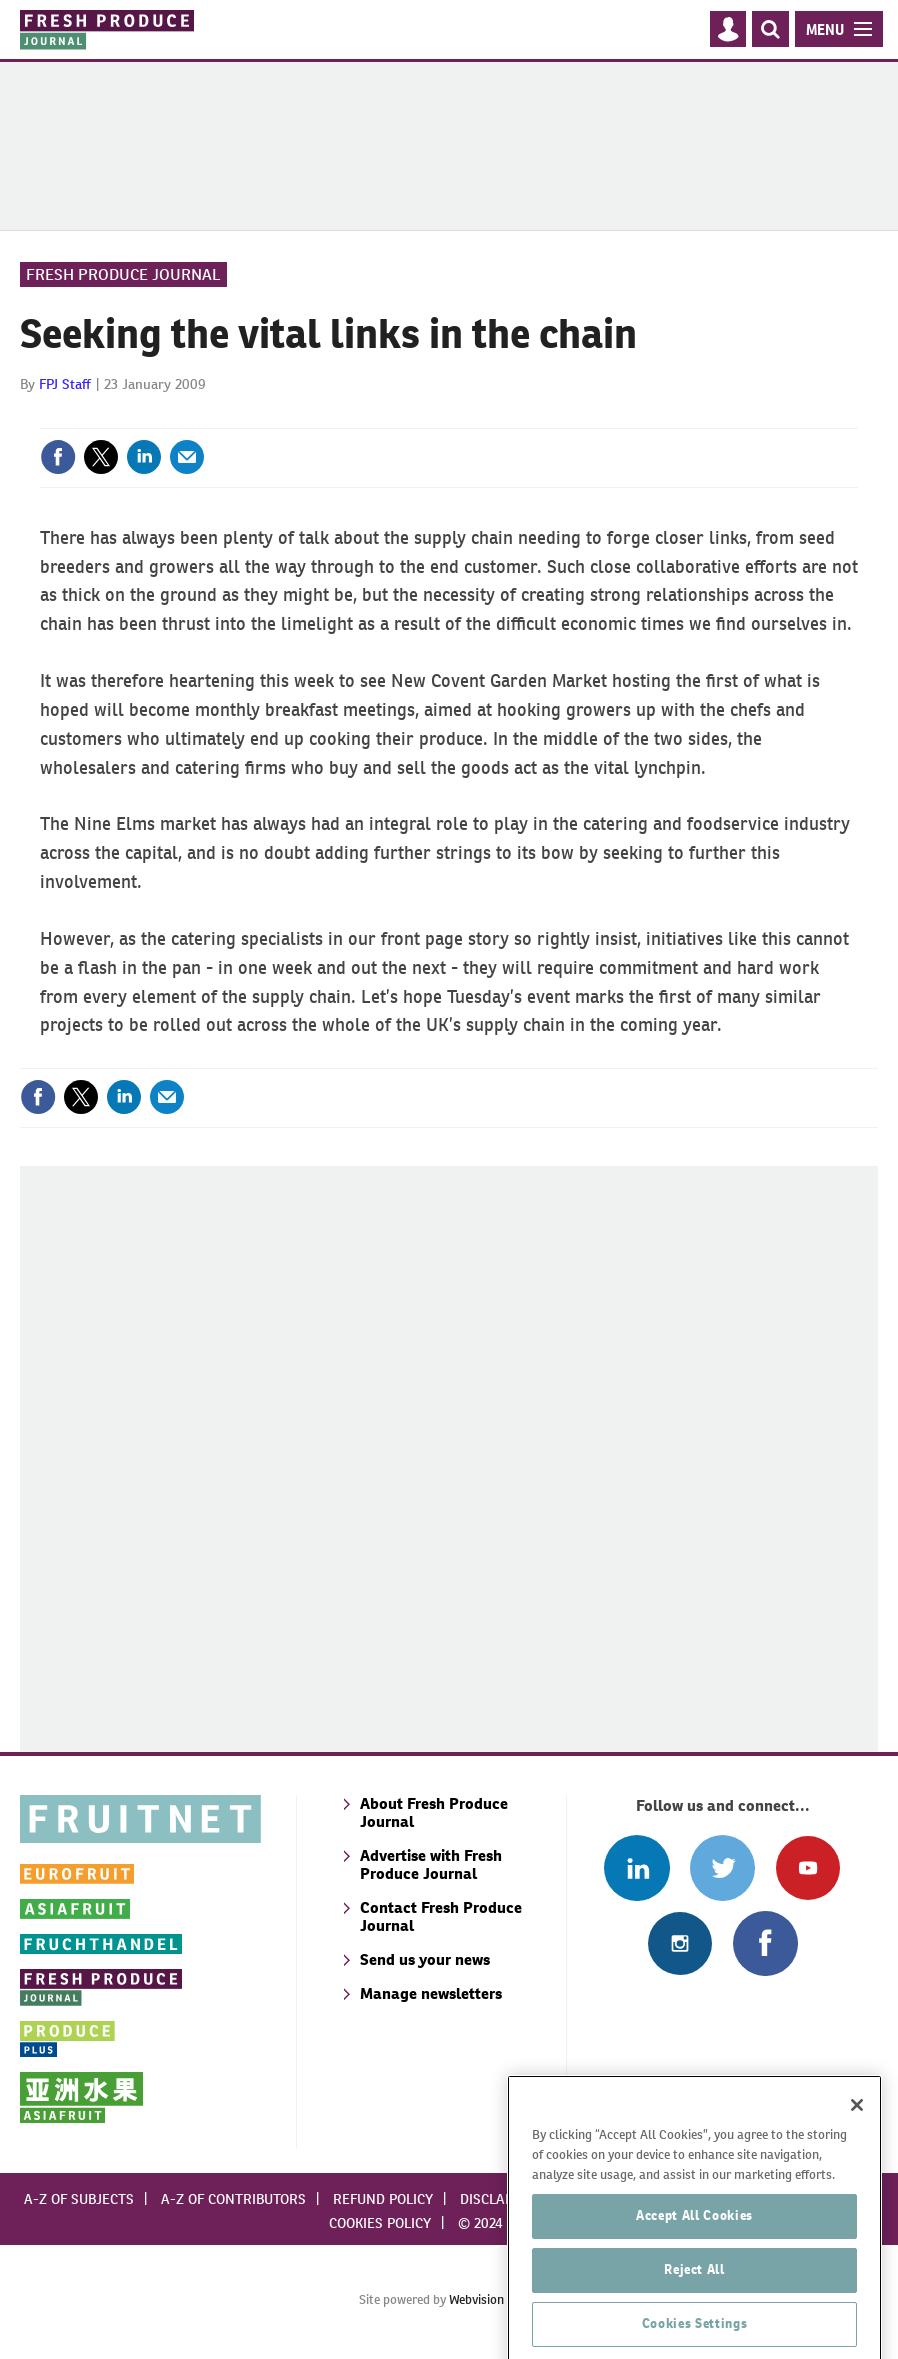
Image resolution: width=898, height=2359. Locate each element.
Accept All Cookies (694, 2253)
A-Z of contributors (233, 2199)
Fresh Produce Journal (123, 274)
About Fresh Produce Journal (434, 1812)
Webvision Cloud (494, 2299)
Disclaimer (498, 2199)
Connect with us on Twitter (722, 1867)
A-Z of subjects (79, 2199)
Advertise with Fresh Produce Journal (431, 1864)
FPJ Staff (65, 384)
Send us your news (425, 1959)
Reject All (694, 2307)
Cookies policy (380, 2223)
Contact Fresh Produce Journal (441, 1916)
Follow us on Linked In (636, 1867)
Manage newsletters (431, 1993)
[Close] (857, 2143)
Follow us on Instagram (679, 1943)
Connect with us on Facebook (765, 1943)
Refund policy (383, 2199)
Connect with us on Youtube (807, 1867)
